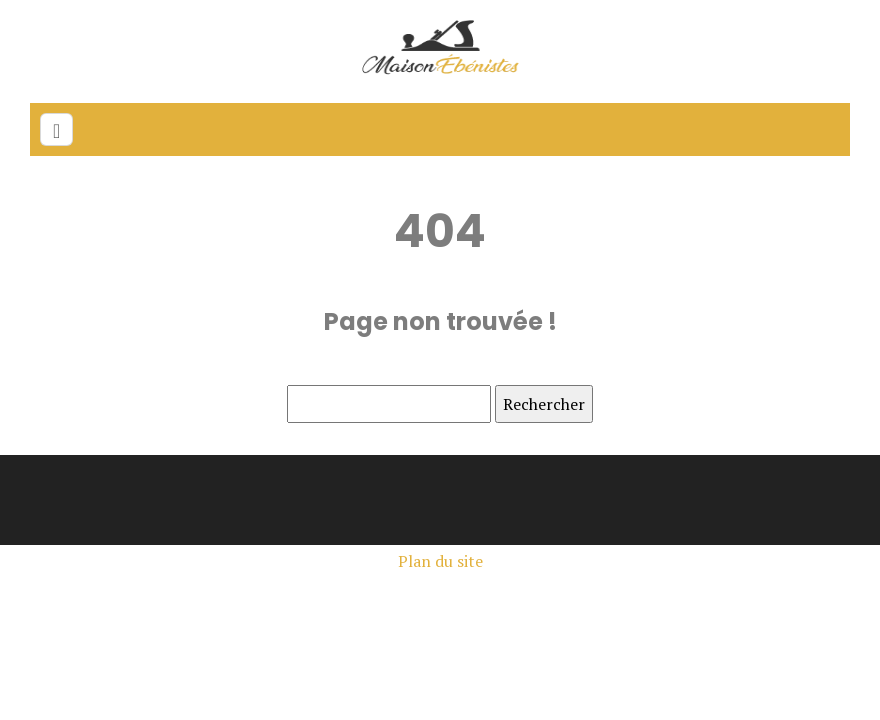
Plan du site (440, 561)
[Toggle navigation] (56, 129)
